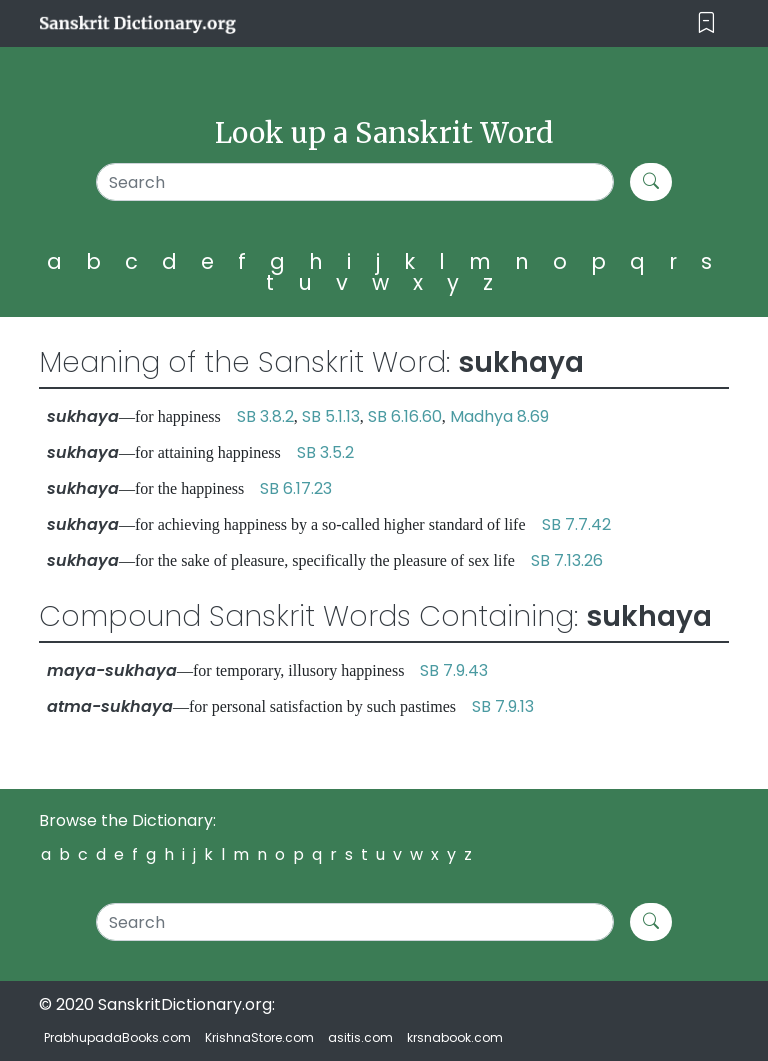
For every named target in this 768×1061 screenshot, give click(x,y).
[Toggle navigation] (706, 23)
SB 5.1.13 (331, 416)
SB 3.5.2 (325, 452)
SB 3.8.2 (265, 416)
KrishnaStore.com (259, 1037)
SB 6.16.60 (405, 416)
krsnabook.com (455, 1037)
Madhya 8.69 (499, 416)
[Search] (355, 182)
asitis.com (360, 1037)
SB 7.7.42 (576, 524)
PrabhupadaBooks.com (117, 1037)
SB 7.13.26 (567, 560)
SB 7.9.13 (503, 706)
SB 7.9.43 (454, 670)
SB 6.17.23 (296, 488)
